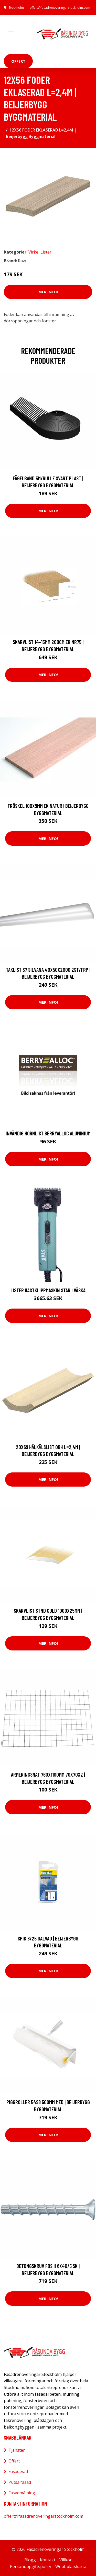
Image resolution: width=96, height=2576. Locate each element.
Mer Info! (48, 291)
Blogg (30, 2560)
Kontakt (47, 2560)
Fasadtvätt (18, 2471)
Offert (18, 61)
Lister (45, 252)
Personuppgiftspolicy (30, 2566)
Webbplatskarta (70, 2566)
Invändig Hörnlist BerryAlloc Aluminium (48, 1133)
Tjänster (16, 2450)
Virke (33, 252)
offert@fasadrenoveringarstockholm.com (60, 7)
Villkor (65, 2560)
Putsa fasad (19, 2482)
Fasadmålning (21, 2493)
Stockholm (16, 7)
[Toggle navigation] (11, 34)
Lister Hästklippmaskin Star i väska (48, 1290)
